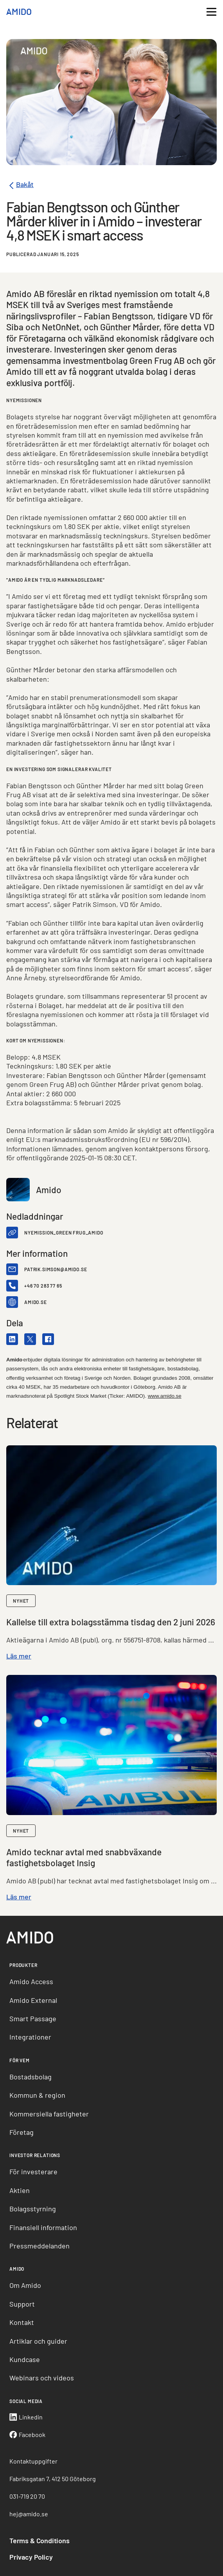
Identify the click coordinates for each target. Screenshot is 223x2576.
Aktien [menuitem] (19, 2190)
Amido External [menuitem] (33, 2000)
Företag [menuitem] (21, 2132)
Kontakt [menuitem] (21, 2322)
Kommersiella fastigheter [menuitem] (49, 2113)
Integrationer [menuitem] (30, 2037)
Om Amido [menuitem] (25, 2285)
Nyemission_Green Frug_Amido (63, 1232)
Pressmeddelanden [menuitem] (39, 2245)
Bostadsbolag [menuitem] (30, 2076)
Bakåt (20, 186)
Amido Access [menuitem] (31, 1981)
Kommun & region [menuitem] (37, 2095)
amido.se (35, 1302)
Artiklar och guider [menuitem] (38, 2341)
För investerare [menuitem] (33, 2171)
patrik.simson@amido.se (55, 1269)
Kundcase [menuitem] (24, 2359)
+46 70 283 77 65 (43, 1285)
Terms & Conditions (39, 2540)
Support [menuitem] (22, 2304)
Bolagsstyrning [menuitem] (32, 2208)
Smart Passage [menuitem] (32, 2018)
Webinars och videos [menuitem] (41, 2377)
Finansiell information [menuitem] (43, 2227)
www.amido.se (165, 1396)
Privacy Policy (30, 2556)
